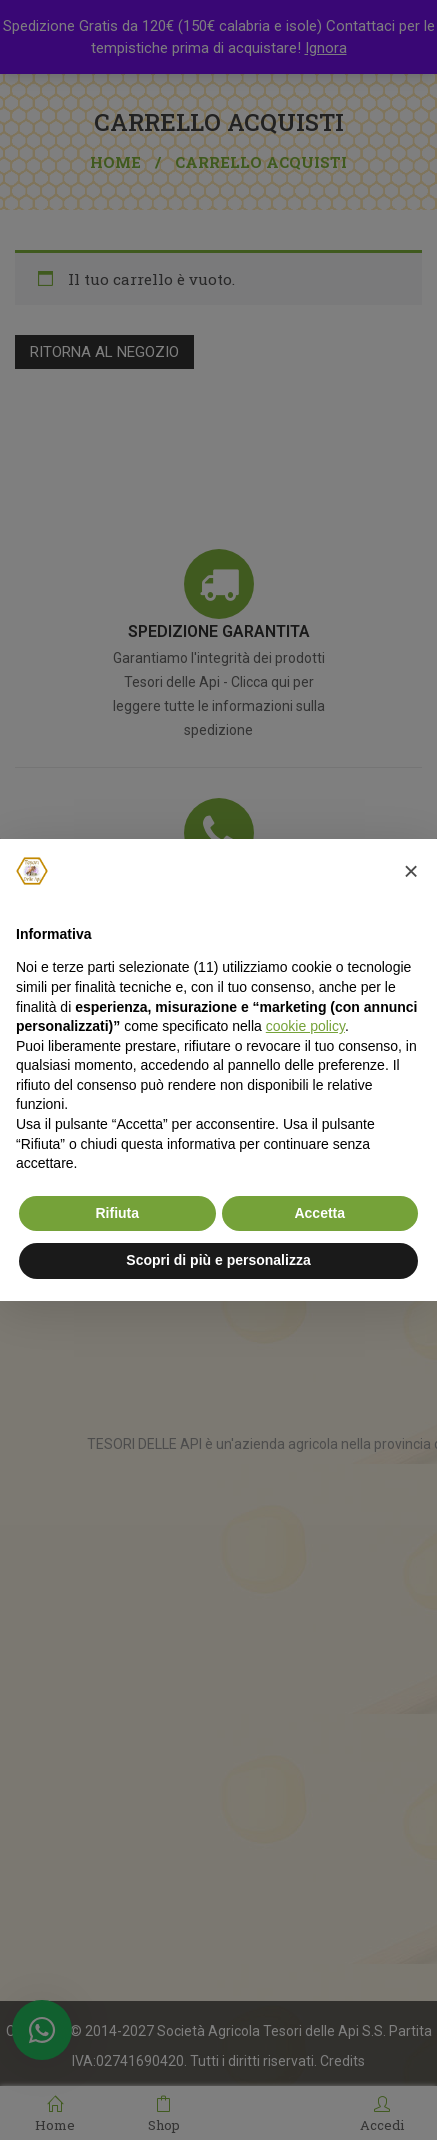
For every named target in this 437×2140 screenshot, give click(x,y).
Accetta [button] (319, 1213)
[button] (411, 871)
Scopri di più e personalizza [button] (218, 1260)
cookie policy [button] (305, 1026)
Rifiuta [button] (117, 1213)
